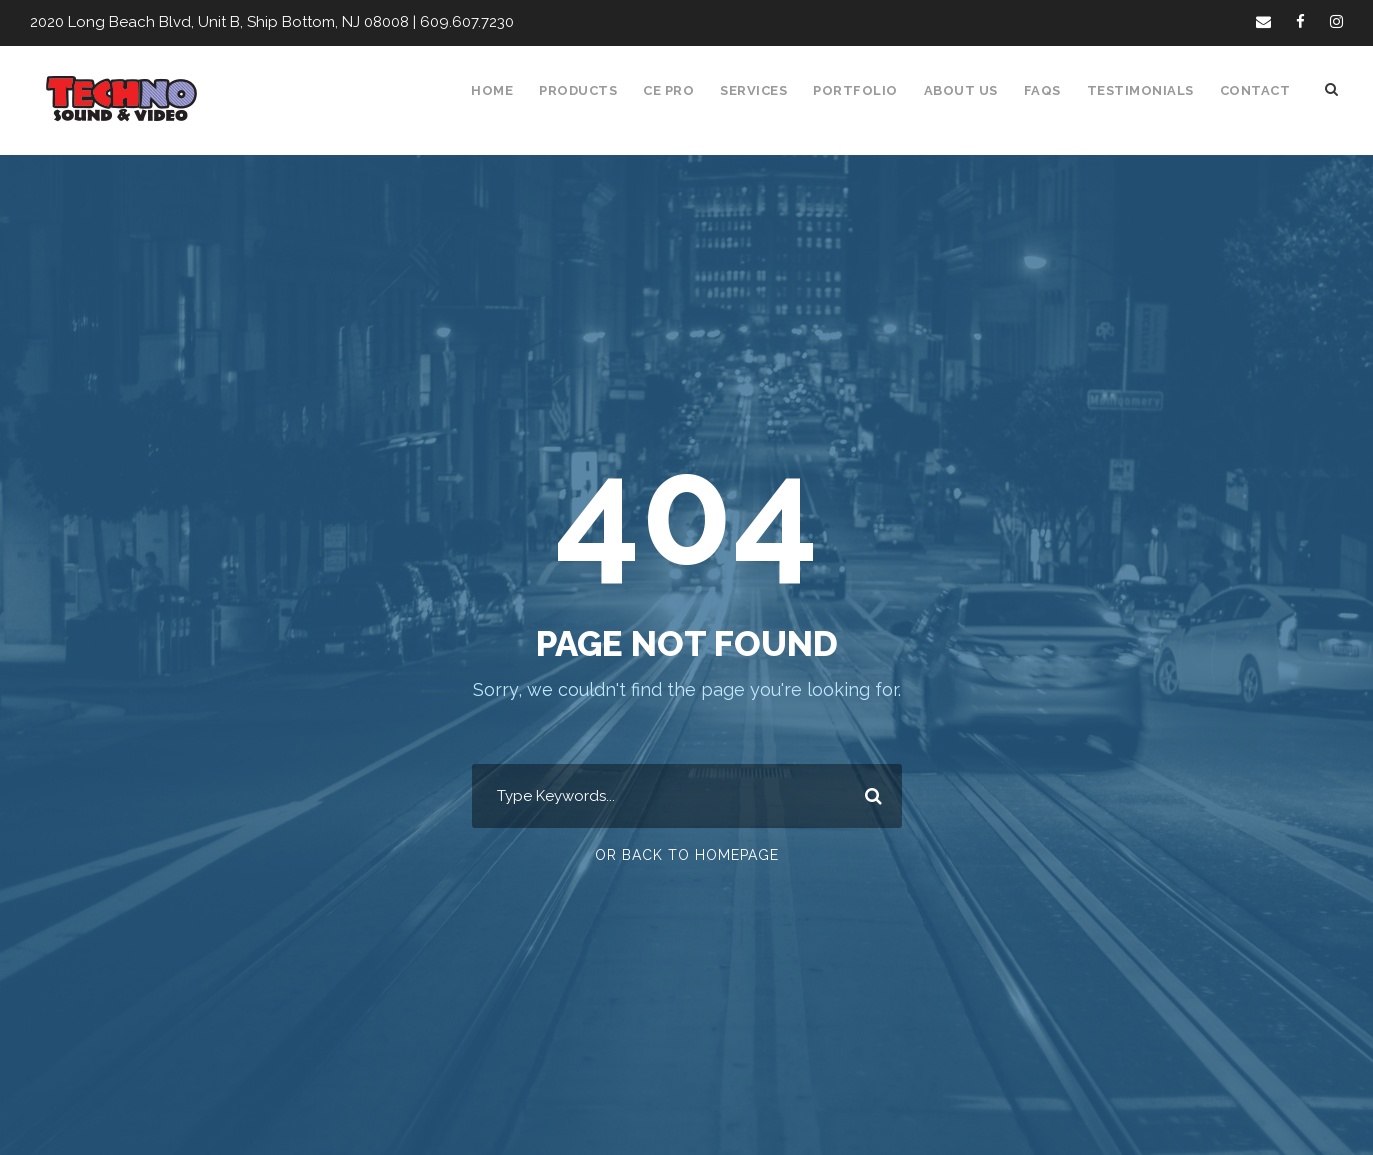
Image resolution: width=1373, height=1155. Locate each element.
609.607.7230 (451, 22)
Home (503, 90)
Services (767, 90)
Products (588, 90)
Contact (1257, 90)
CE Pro (679, 90)
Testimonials (1146, 90)
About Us (970, 90)
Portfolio (867, 90)
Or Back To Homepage (686, 855)
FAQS (1050, 90)
